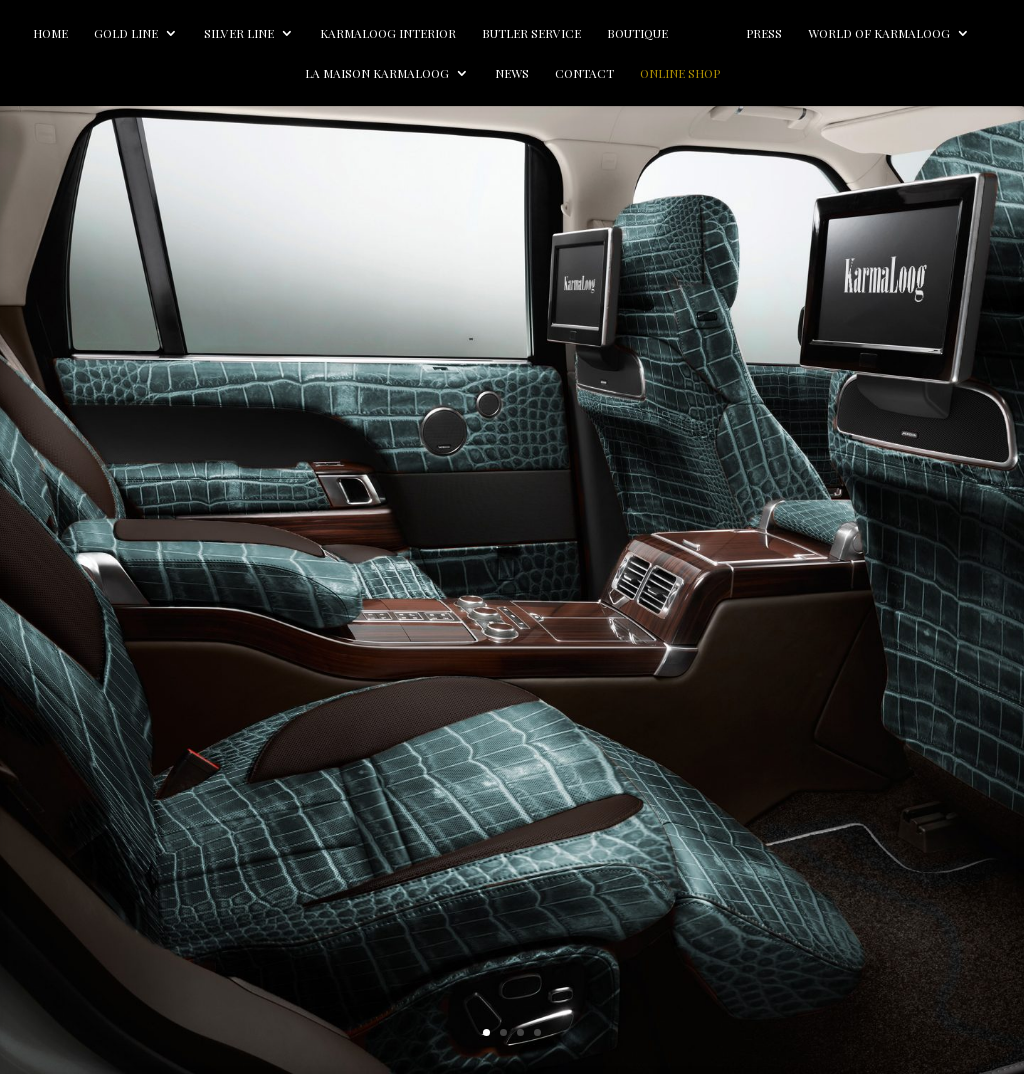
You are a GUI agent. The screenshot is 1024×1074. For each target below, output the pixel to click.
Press (888, 33)
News (606, 73)
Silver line (302, 33)
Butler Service (594, 33)
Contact (678, 73)
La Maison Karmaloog (471, 73)
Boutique (700, 33)
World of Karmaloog (282, 73)
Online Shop (774, 73)
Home (113, 33)
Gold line (189, 33)
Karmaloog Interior (451, 33)
